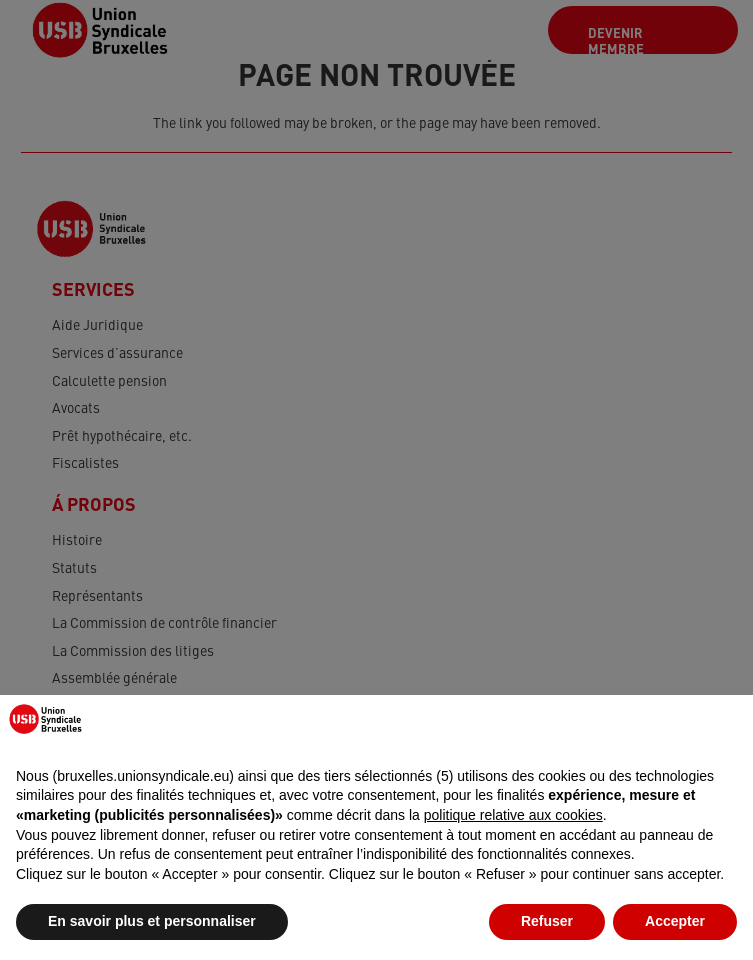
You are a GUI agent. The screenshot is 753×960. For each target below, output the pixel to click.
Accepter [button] (675, 921)
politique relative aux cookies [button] (513, 815)
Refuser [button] (547, 921)
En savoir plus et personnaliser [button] (152, 921)
